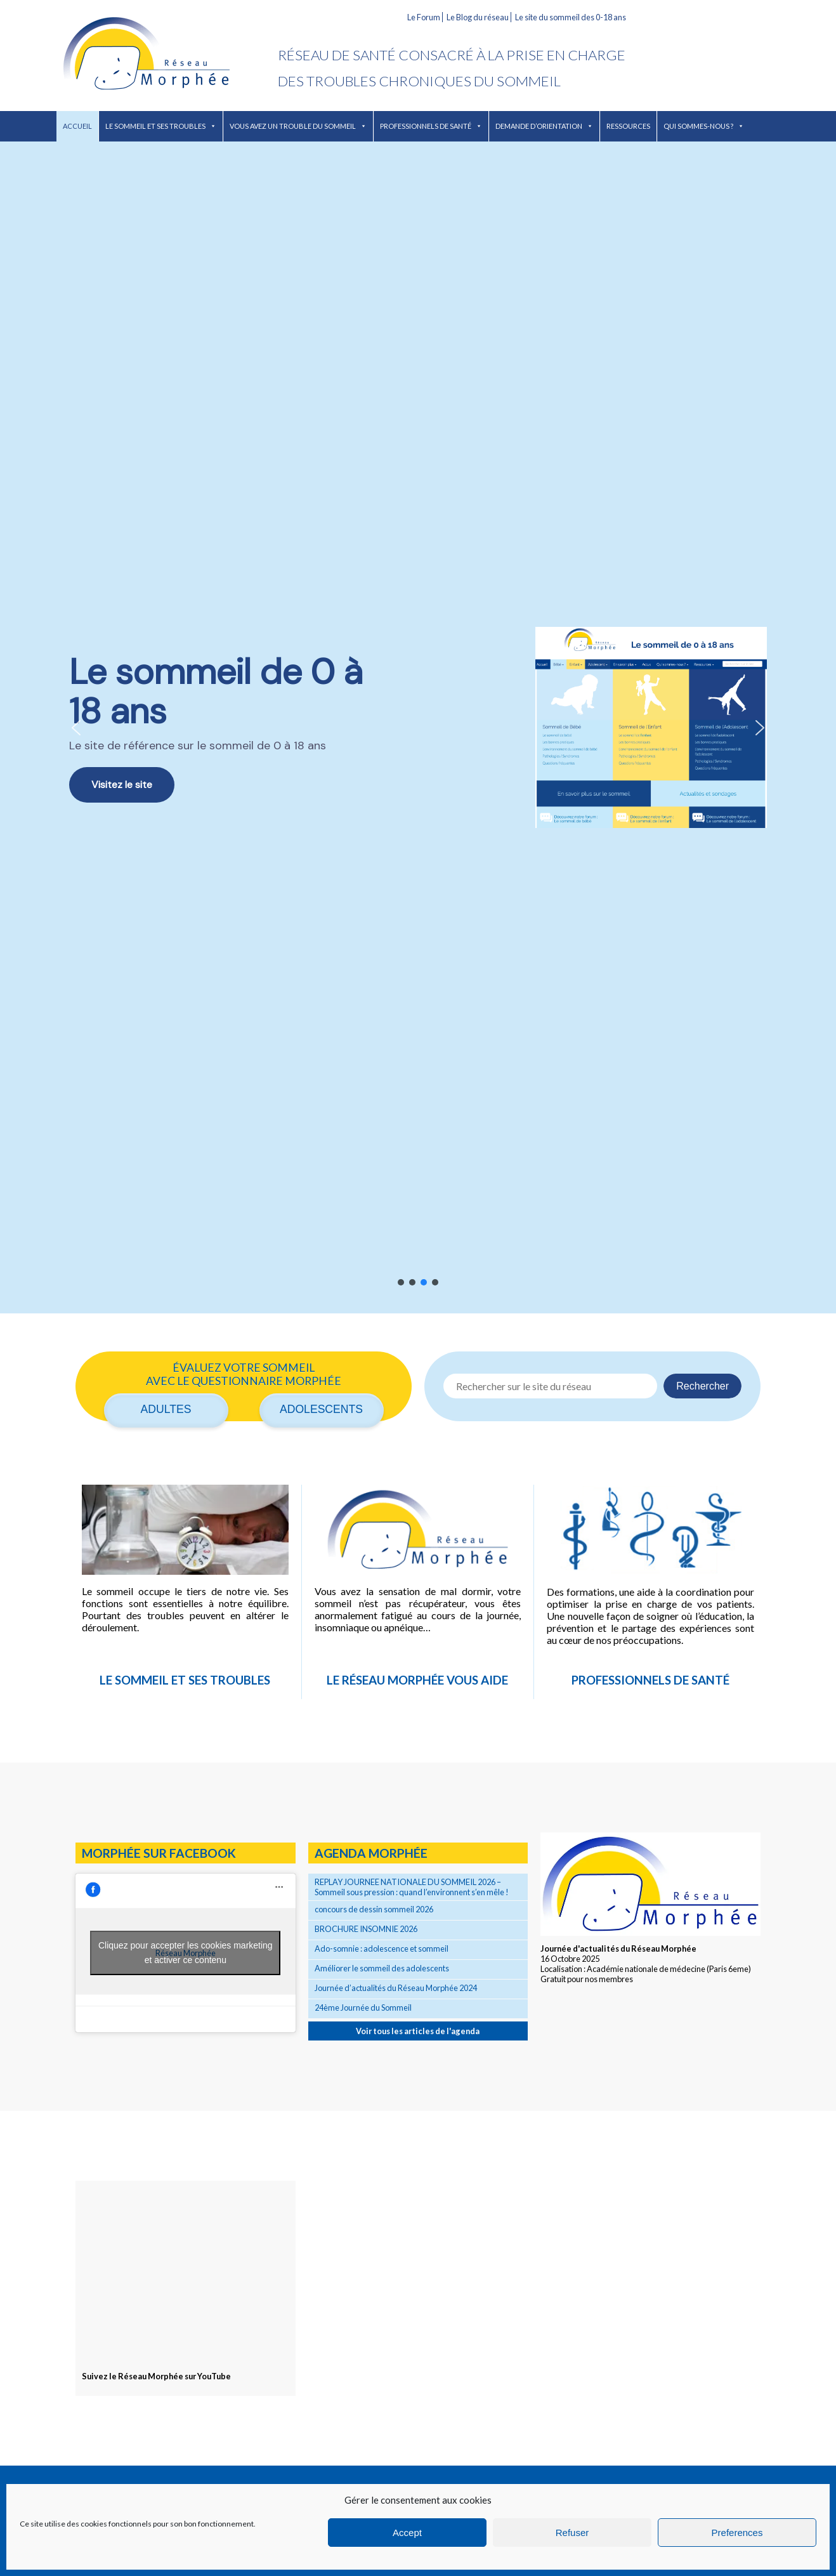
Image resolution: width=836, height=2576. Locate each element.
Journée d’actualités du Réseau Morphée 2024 (396, 1988)
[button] (418, 727)
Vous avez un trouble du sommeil (298, 126)
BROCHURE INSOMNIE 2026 (366, 1929)
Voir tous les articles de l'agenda (418, 2031)
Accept (407, 2532)
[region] (418, 727)
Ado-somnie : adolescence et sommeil (381, 1948)
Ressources (628, 126)
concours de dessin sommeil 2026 (374, 1909)
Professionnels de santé (431, 126)
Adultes (166, 1409)
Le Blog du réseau (478, 17)
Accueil (77, 126)
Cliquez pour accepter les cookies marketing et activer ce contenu (185, 1952)
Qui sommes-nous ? (703, 126)
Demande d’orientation (544, 126)
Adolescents (321, 1409)
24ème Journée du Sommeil (363, 2007)
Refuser (572, 2532)
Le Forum (423, 17)
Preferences (737, 2532)
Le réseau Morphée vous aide (417, 1680)
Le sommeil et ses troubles (160, 126)
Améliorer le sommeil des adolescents (382, 1968)
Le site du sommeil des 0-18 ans (570, 17)
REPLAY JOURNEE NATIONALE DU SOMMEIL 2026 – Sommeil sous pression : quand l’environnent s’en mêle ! (412, 1887)
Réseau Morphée (167, 55)
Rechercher (702, 1386)
